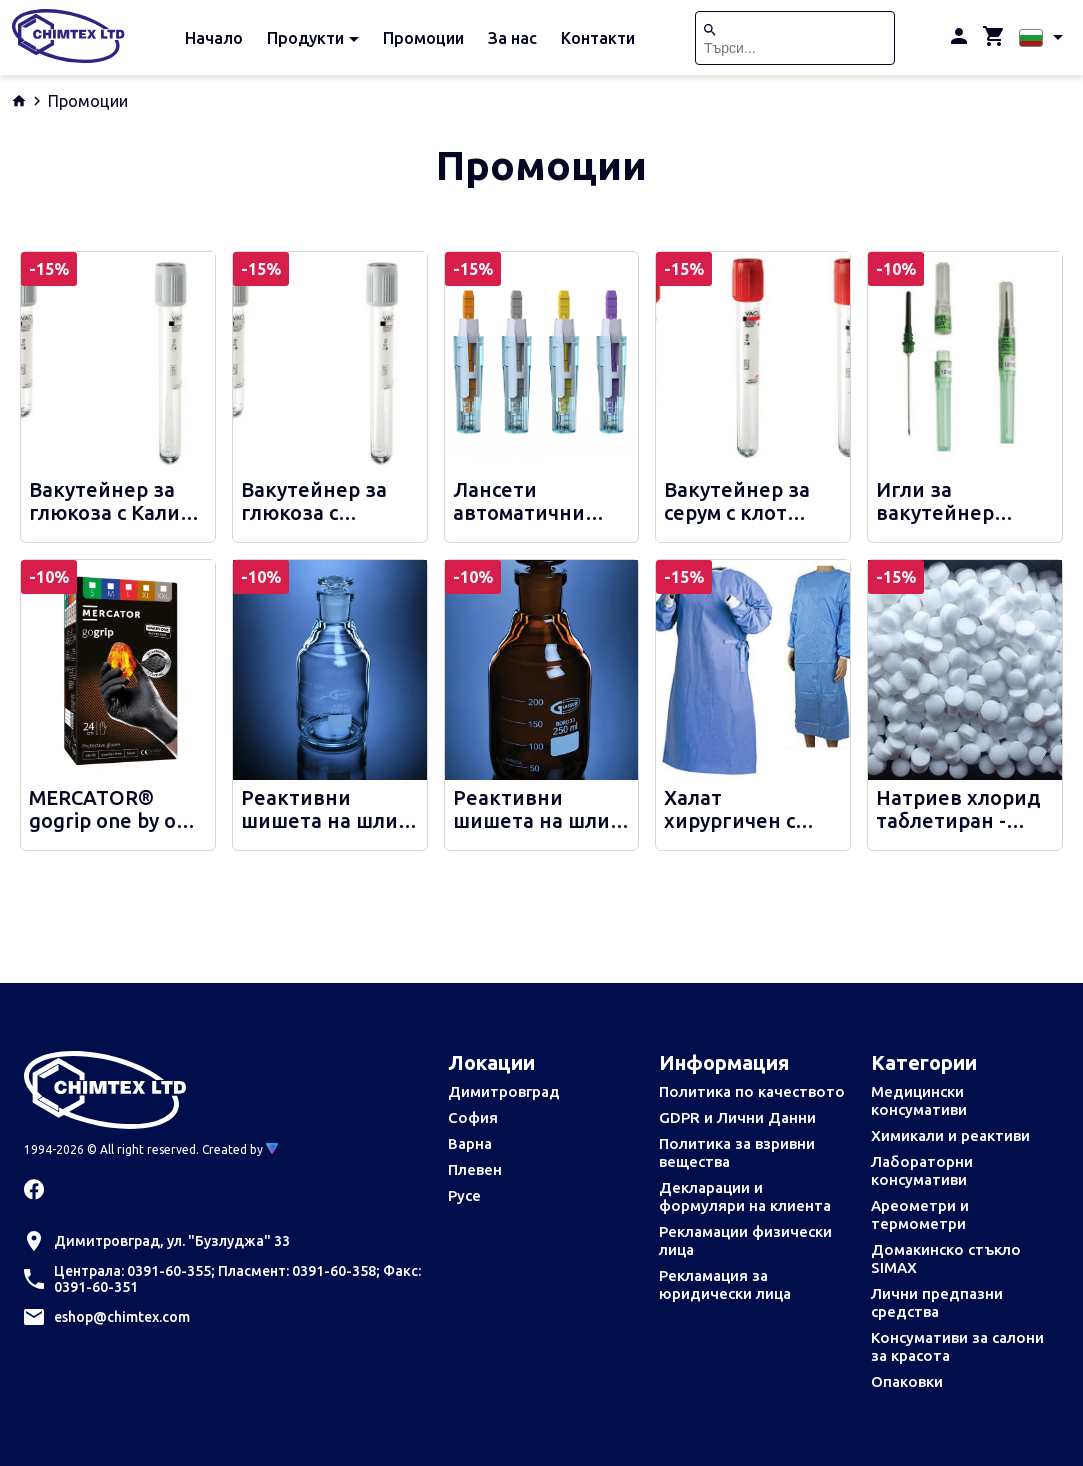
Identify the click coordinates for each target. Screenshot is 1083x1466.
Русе (464, 1195)
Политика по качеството (752, 1091)
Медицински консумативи (919, 1100)
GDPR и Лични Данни (737, 1117)
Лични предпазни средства (937, 1302)
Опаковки (907, 1381)
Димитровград (504, 1091)
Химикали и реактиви (950, 1135)
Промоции (423, 38)
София (473, 1117)
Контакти (598, 38)
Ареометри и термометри (920, 1214)
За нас (512, 38)
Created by (240, 1149)
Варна (470, 1143)
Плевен (475, 1169)
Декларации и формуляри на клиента (745, 1196)
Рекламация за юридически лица (725, 1284)
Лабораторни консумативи (922, 1170)
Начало (214, 38)
